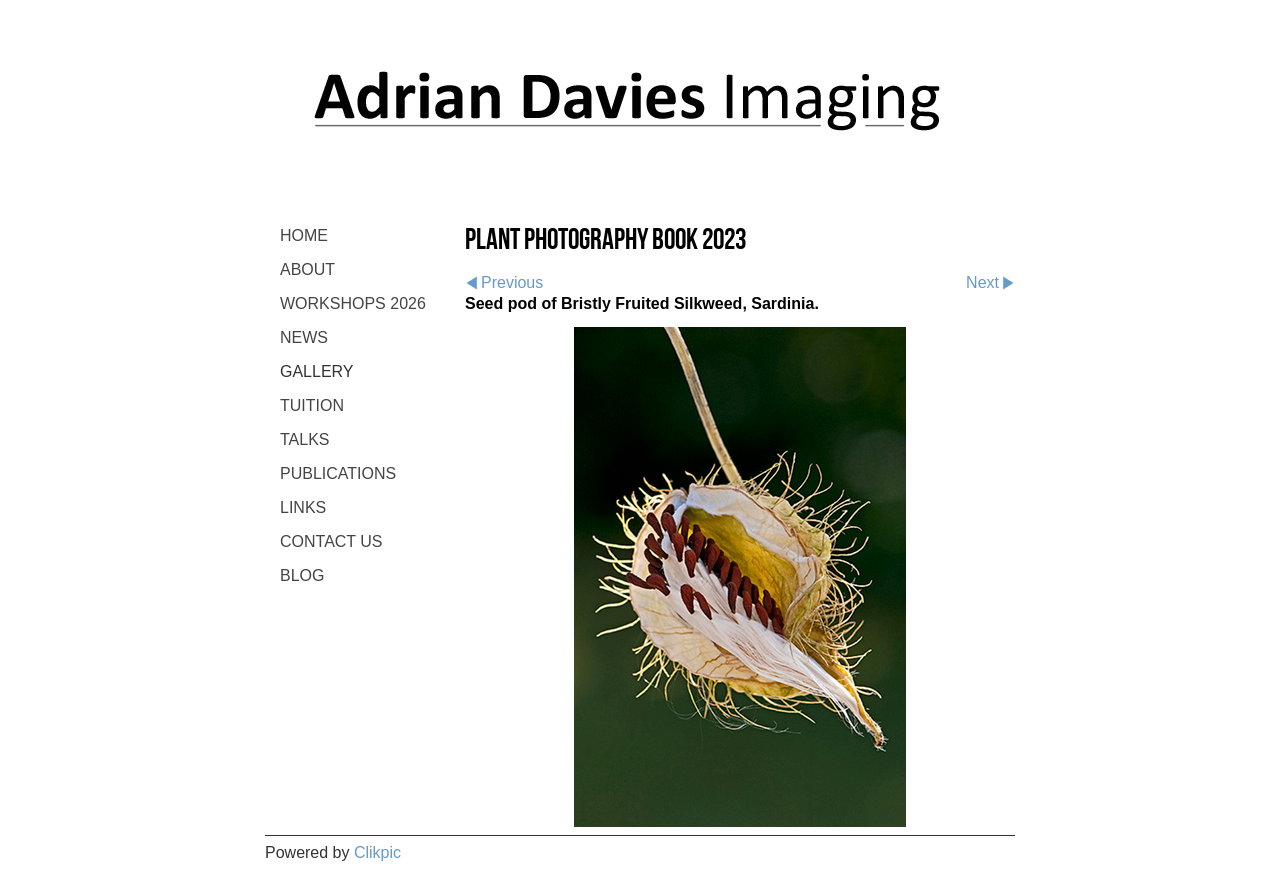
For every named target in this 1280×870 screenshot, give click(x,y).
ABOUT (307, 269)
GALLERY (317, 371)
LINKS (303, 507)
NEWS (304, 337)
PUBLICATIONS (338, 473)
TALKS (305, 439)
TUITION (312, 405)
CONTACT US (331, 541)
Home (304, 235)
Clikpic (377, 852)
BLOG (302, 575)
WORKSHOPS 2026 (353, 303)
